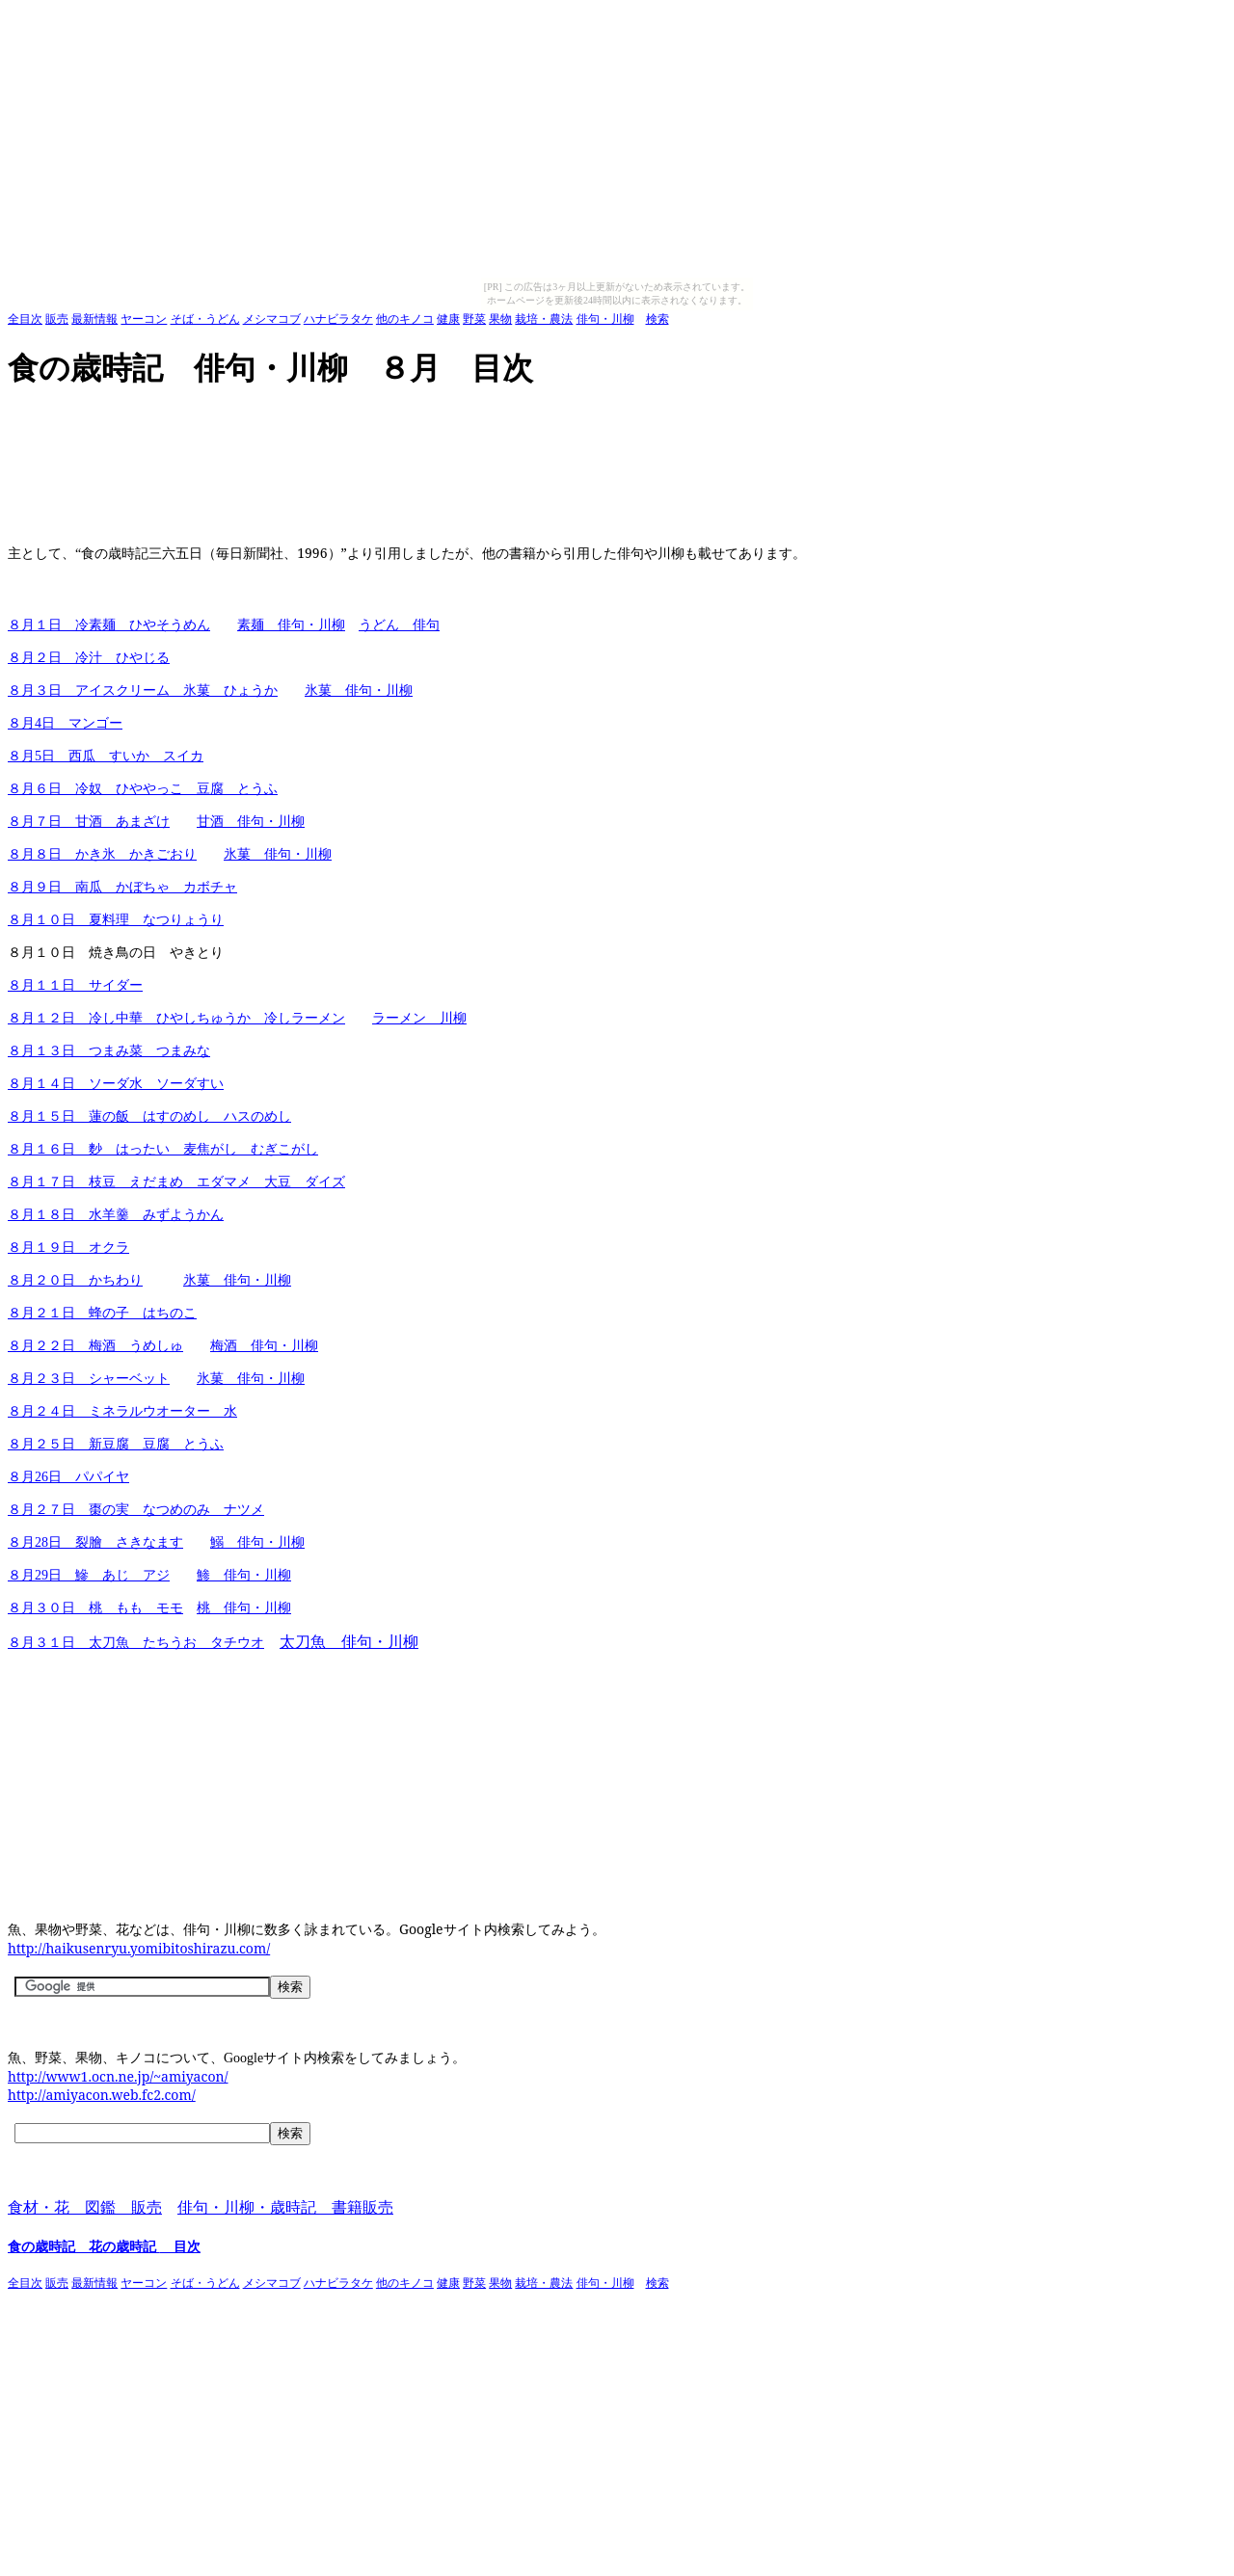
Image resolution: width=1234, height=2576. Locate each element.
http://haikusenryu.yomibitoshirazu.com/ (139, 1948)
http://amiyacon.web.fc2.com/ (102, 2094)
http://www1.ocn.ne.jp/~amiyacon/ (118, 2076)
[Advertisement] (359, 419)
